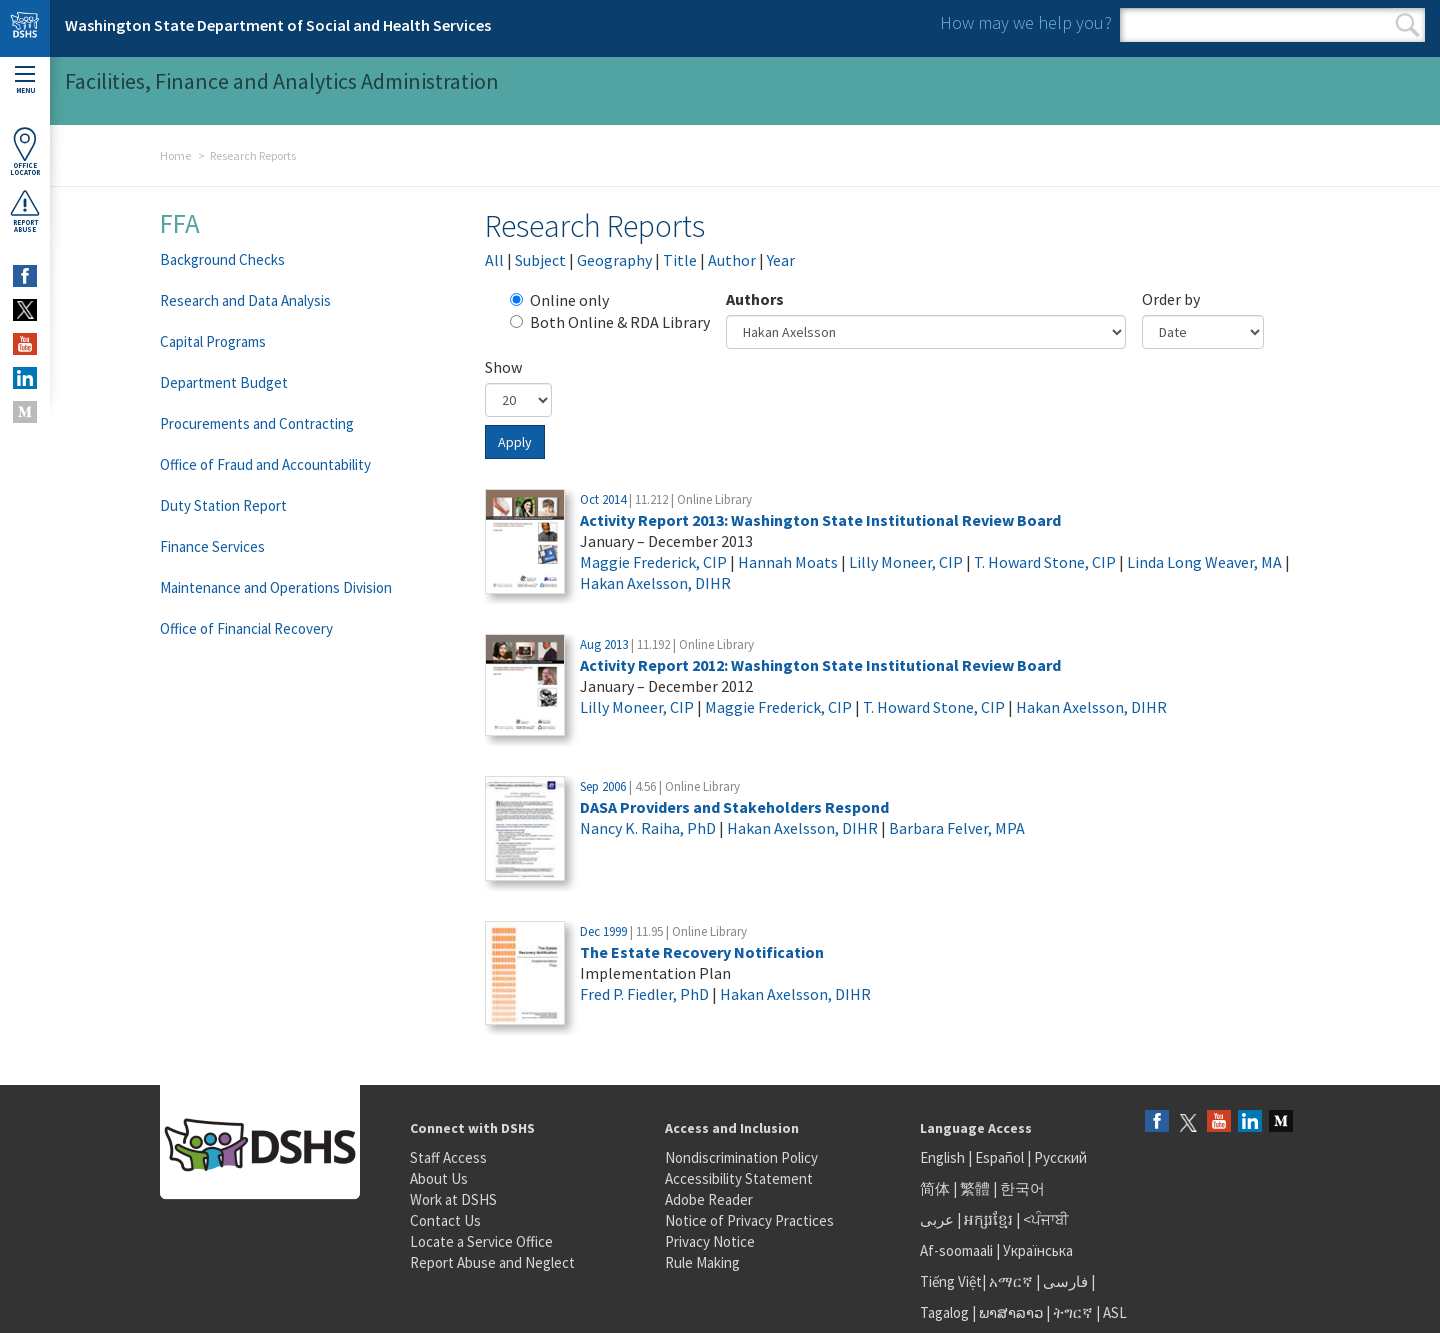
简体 (935, 1188)
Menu (25, 80)
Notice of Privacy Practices (749, 1220)
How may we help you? (1026, 22)
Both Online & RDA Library (610, 322)
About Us (439, 1178)
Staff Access (448, 1157)
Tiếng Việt (951, 1281)
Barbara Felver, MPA (957, 828)
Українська (1038, 1250)
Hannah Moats (788, 562)
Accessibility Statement (739, 1178)
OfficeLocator (25, 151)
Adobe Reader (709, 1199)
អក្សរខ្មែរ (988, 1219)
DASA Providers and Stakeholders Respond (734, 807)
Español (999, 1157)
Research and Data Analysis (245, 300)
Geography (614, 260)
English (944, 1157)
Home (175, 155)
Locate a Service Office (481, 1241)
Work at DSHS (453, 1199)
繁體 (976, 1188)
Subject (540, 260)
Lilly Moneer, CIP (906, 562)
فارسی (1064, 1281)
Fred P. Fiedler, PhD (644, 994)
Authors (755, 299)
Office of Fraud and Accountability (265, 464)
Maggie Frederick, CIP (653, 562)
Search (1407, 25)
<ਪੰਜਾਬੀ (1046, 1219)
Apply (515, 442)
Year (781, 260)
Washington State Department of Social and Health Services (278, 25)
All (494, 260)
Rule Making (702, 1262)
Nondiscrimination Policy (741, 1157)
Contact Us (445, 1220)
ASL (1115, 1312)
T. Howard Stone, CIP (1045, 562)
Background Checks (222, 259)
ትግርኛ (1073, 1312)
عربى (937, 1219)
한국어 (1022, 1188)
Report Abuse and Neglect (492, 1262)
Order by (1171, 299)
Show (503, 367)
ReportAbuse (25, 211)
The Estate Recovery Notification (702, 952)
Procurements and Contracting (257, 423)
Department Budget (224, 382)
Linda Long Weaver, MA (1204, 562)
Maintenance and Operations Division (276, 587)
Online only (559, 300)
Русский (1060, 1157)
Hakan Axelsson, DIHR (655, 583)
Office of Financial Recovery (246, 628)
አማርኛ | (1014, 1281)
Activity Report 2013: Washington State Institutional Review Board (820, 520)
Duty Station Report (223, 505)
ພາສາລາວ (1011, 1312)
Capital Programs (213, 341)
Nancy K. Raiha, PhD (648, 828)
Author (732, 260)
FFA (180, 223)
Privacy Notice (710, 1241)
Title (680, 260)
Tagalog (944, 1312)
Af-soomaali (956, 1250)
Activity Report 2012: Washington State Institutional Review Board (820, 665)
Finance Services (212, 546)
